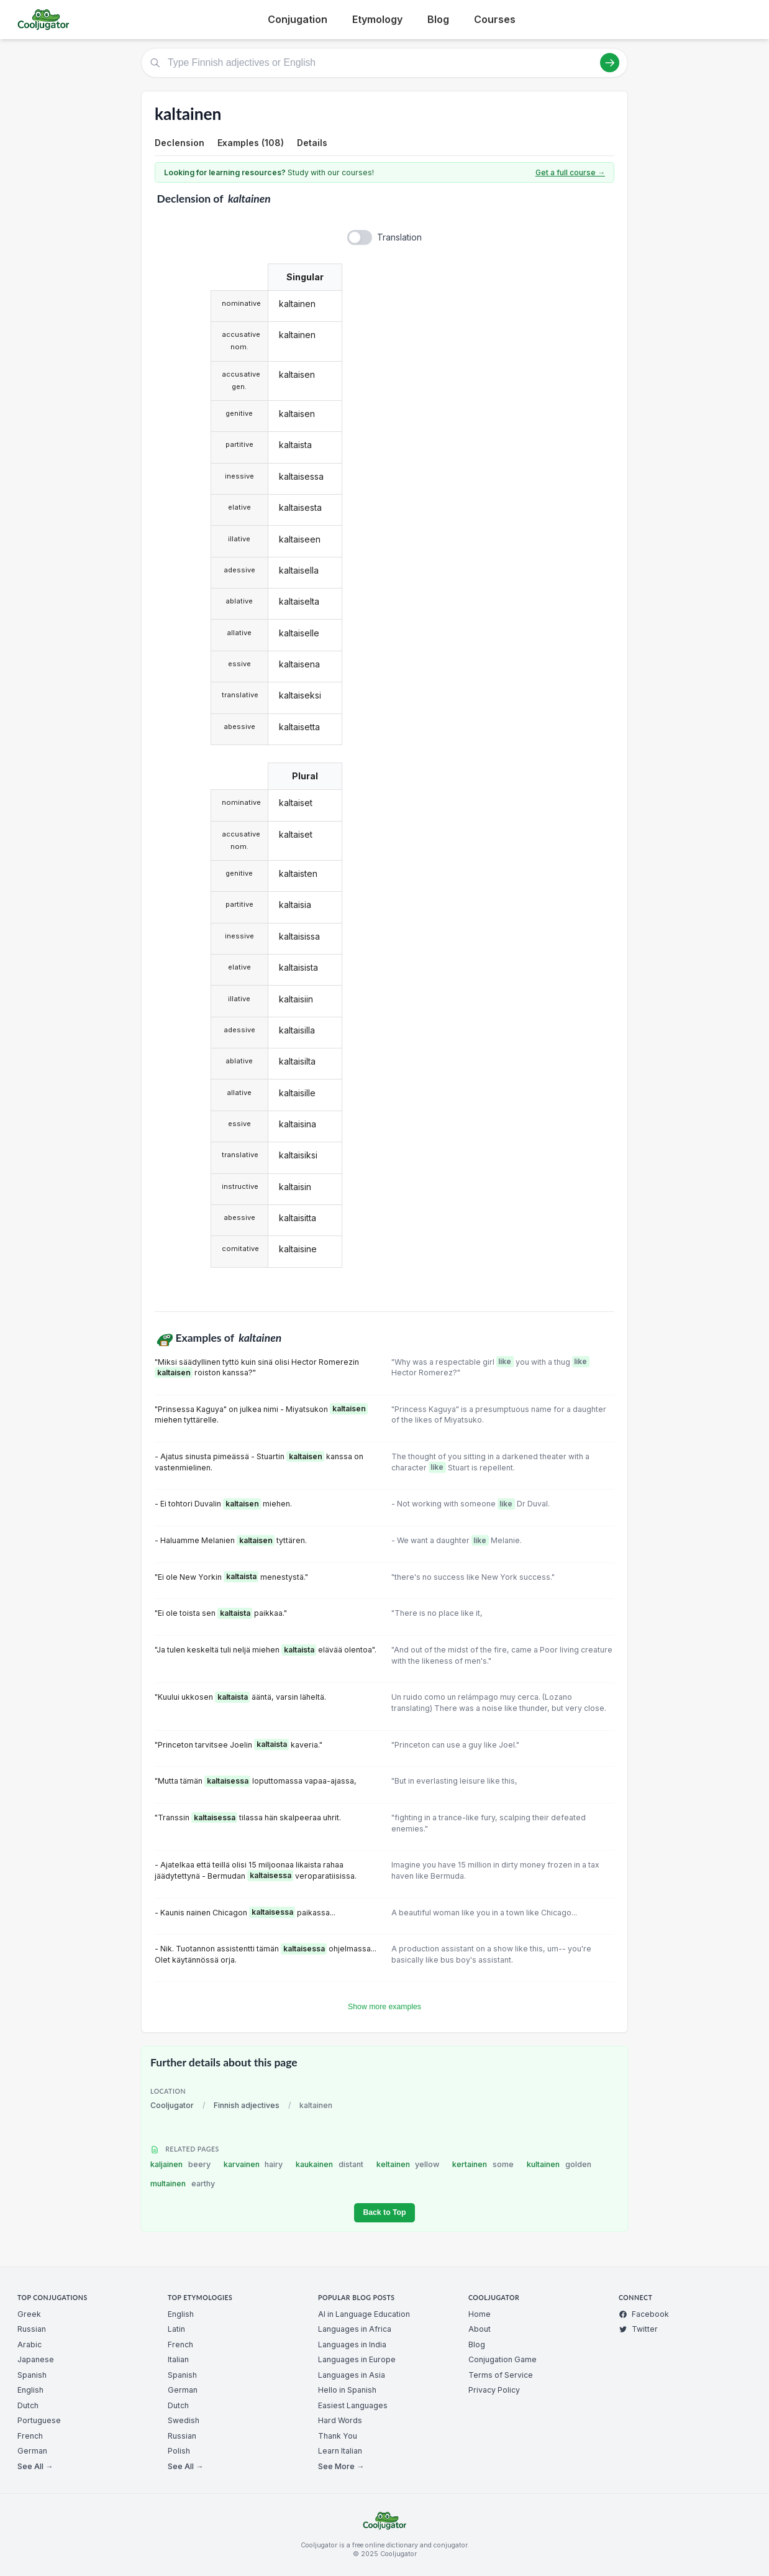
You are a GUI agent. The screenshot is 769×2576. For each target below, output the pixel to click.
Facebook (644, 2314)
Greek (29, 2314)
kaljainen (180, 2164)
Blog (438, 19)
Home (479, 2314)
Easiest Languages (353, 2405)
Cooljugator (172, 2105)
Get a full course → (570, 172)
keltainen (408, 2164)
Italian (178, 2359)
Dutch (28, 2405)
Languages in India (352, 2344)
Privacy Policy (494, 2390)
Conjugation (297, 19)
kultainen (559, 2164)
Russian (31, 2329)
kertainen (483, 2164)
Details (312, 142)
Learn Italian (340, 2450)
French (30, 2436)
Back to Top (384, 2212)
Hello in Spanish (347, 2390)
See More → (341, 2466)
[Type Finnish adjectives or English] (384, 63)
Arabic (29, 2344)
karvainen (253, 2164)
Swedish (183, 2420)
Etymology (377, 19)
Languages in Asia (351, 2375)
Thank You (337, 2436)
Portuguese (39, 2420)
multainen (182, 2183)
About (479, 2329)
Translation (399, 237)
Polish (179, 2450)
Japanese (35, 2359)
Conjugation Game (502, 2359)
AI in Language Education (364, 2314)
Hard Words (340, 2420)
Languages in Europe (357, 2359)
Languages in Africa (354, 2329)
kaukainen (329, 2164)
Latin (176, 2329)
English (30, 2390)
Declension (179, 142)
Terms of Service (500, 2375)
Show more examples (384, 2006)
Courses (495, 19)
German (32, 2450)
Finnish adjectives (247, 2105)
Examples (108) (250, 142)
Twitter (638, 2329)
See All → (35, 2466)
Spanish (32, 2375)
